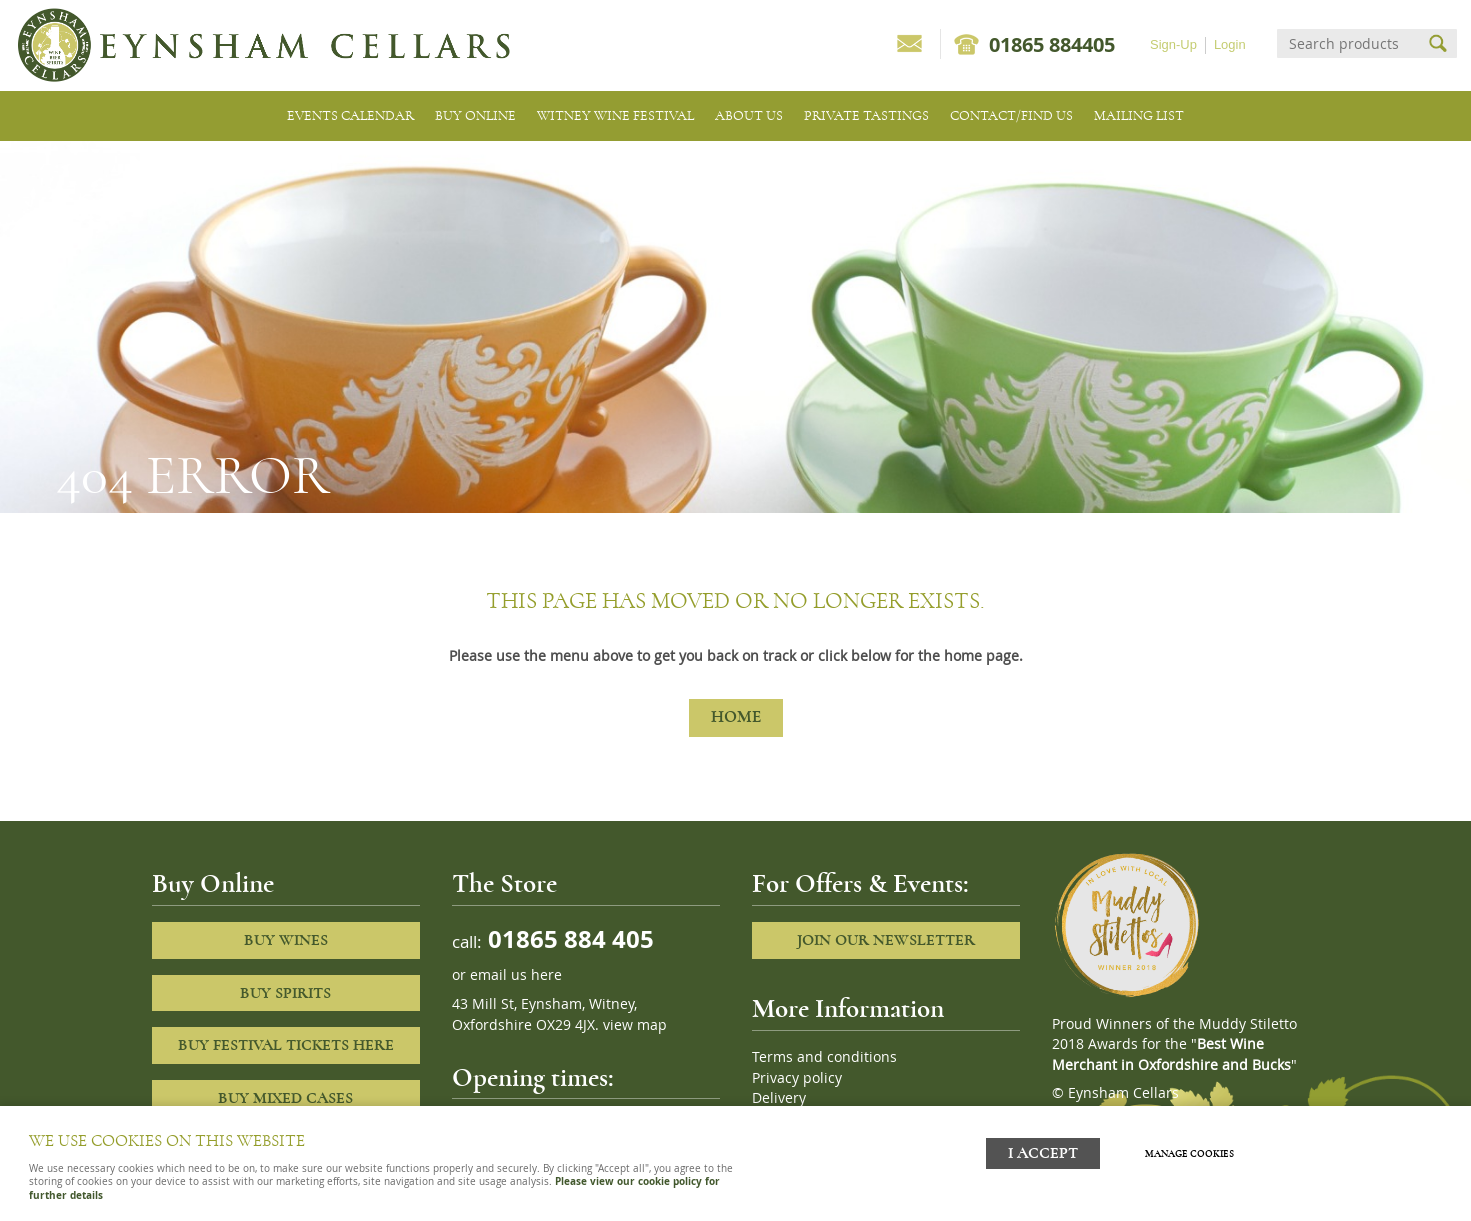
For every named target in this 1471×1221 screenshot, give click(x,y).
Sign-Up (1173, 44)
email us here (516, 975)
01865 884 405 (568, 938)
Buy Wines (286, 940)
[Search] (1349, 43)
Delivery (779, 1098)
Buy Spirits (285, 993)
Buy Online (475, 115)
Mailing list (1139, 115)
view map (635, 1025)
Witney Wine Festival (615, 115)
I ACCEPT (1043, 1153)
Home (736, 717)
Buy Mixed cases (285, 1098)
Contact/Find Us (1011, 115)
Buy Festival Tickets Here (286, 1045)
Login (1230, 44)
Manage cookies (1189, 1154)
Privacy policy (797, 1078)
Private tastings (866, 115)
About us (749, 115)
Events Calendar (350, 115)
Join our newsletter (886, 940)
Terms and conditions (824, 1057)
